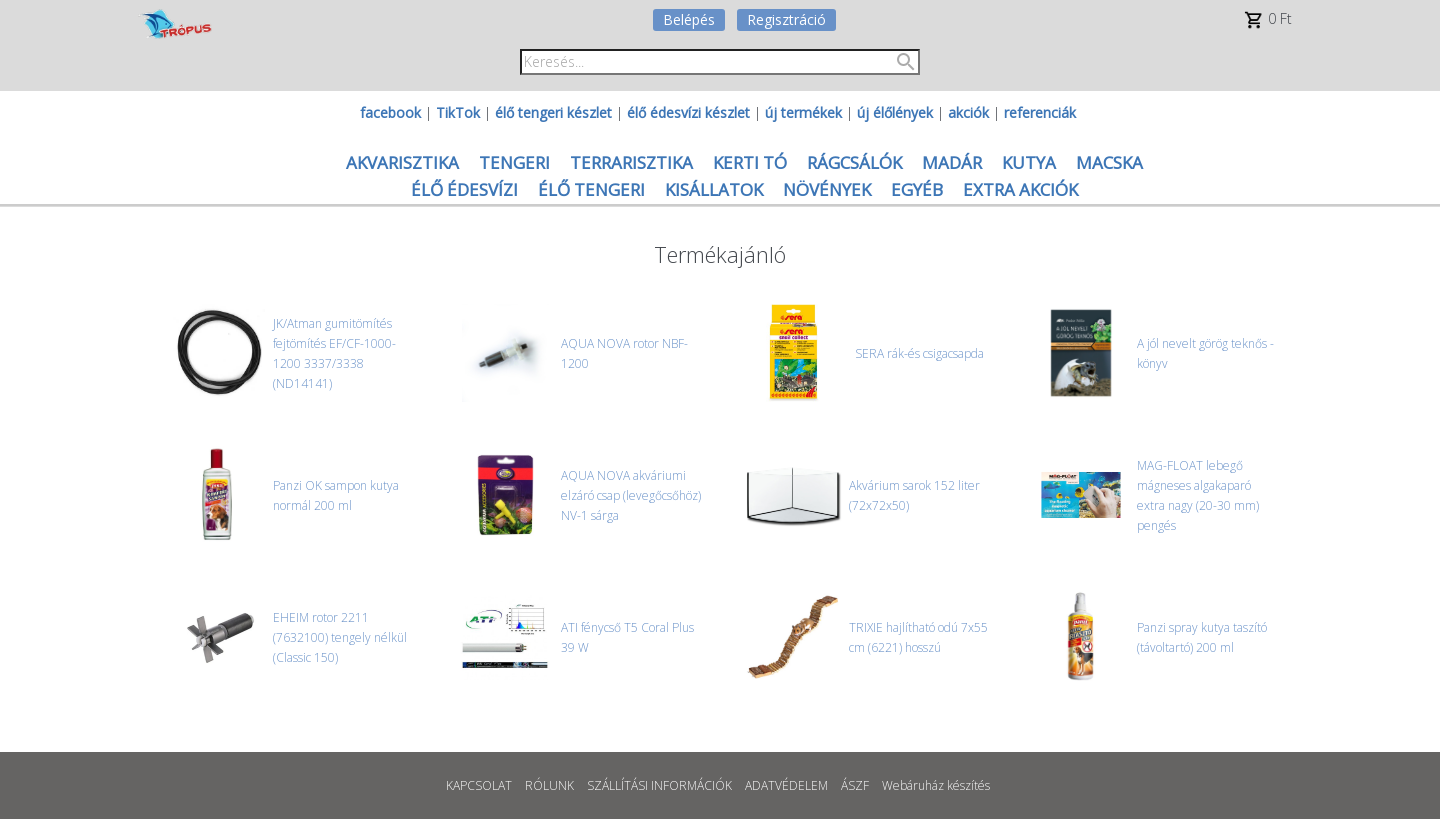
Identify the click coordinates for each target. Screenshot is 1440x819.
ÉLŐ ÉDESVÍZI (464, 189)
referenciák (1040, 112)
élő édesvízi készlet (688, 112)
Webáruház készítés (936, 785)
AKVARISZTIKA (402, 162)
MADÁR (952, 162)
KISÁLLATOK (714, 189)
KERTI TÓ (750, 162)
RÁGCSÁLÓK (854, 162)
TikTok (458, 112)
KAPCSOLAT (479, 785)
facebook (390, 112)
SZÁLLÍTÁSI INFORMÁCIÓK (659, 785)
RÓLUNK (549, 785)
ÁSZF (855, 785)
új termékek (803, 112)
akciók (968, 112)
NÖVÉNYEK (827, 189)
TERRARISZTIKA (631, 162)
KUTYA (1029, 162)
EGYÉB (917, 189)
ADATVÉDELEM (786, 785)
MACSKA (1109, 162)
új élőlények (895, 112)
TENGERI (514, 162)
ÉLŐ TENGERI (591, 189)
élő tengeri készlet (553, 112)
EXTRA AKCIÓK (1020, 189)
